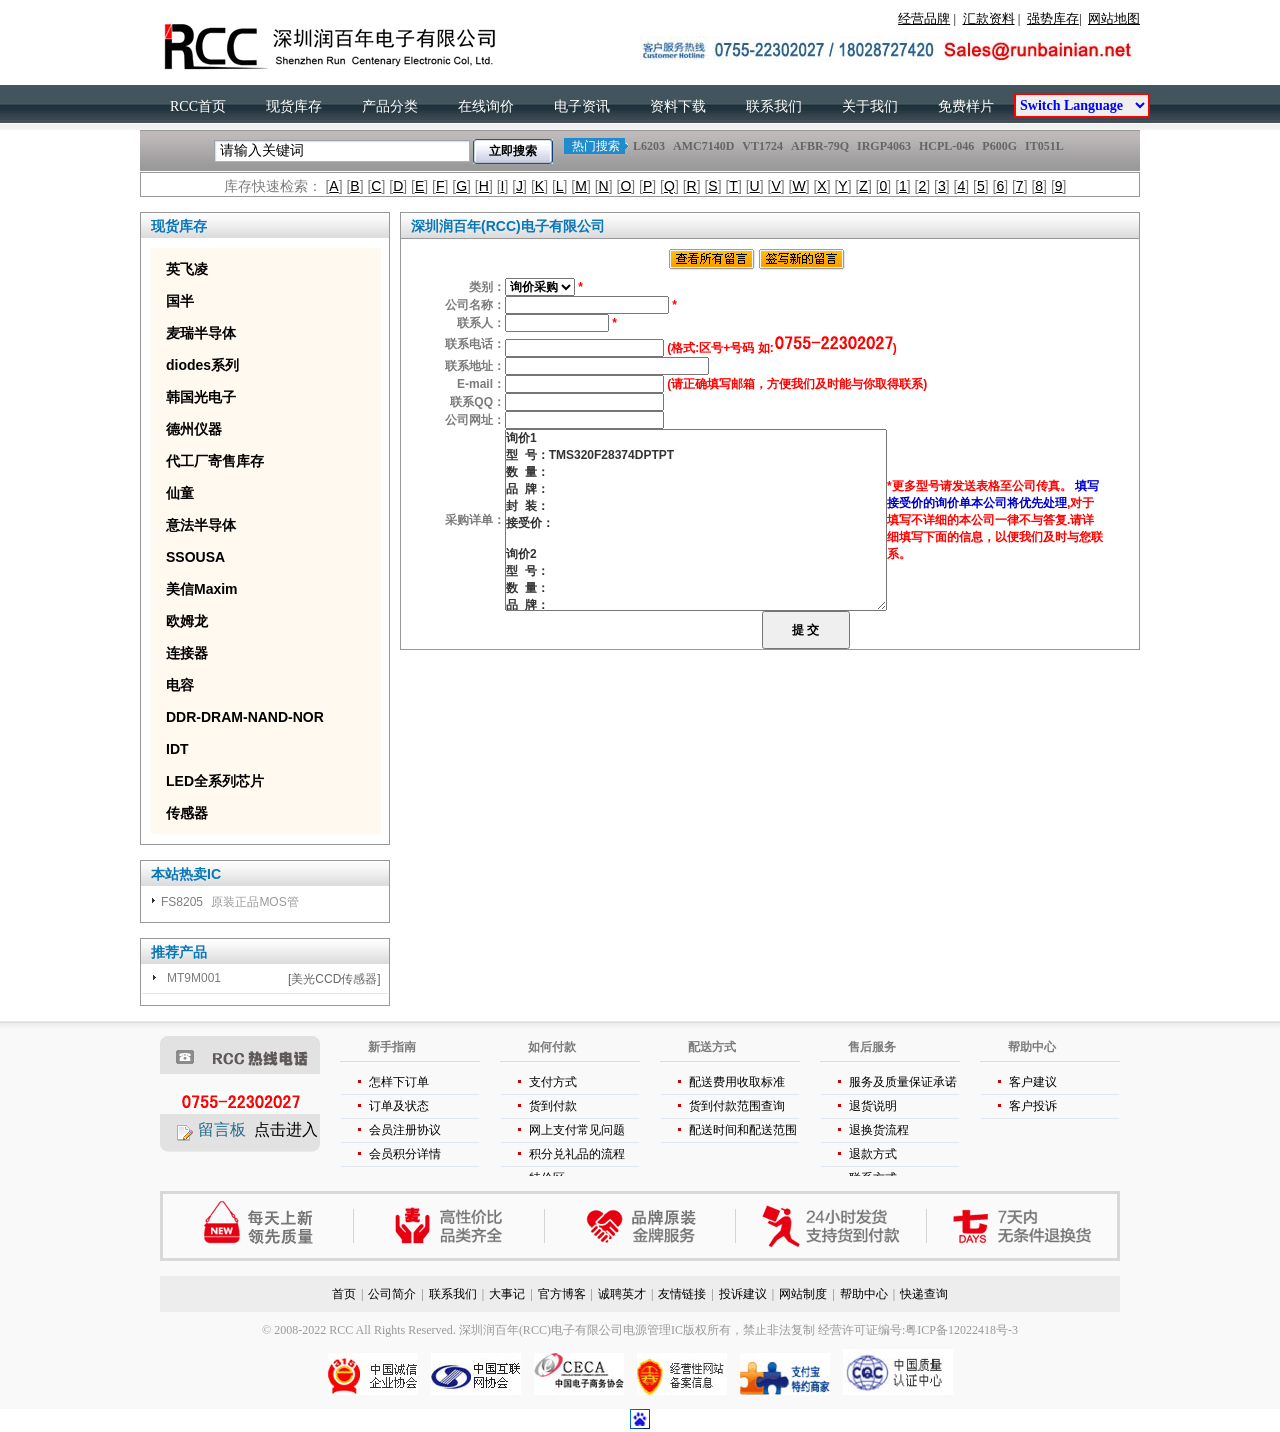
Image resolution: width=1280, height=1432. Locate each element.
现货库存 (294, 106)
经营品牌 (924, 18)
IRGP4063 (884, 146)
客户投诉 (1033, 1106)
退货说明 (873, 1106)
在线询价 (486, 106)
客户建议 (1033, 1082)
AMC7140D (703, 146)
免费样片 (966, 106)
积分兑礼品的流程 (577, 1154)
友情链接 (682, 1294)
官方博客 (562, 1294)
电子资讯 (582, 106)
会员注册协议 (405, 1130)
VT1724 (762, 146)
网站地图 (1114, 18)
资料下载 (678, 106)
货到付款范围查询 (737, 1106)
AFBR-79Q (820, 146)
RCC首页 (198, 106)
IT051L (1044, 146)
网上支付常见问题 (577, 1130)
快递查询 (924, 1294)
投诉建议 (743, 1294)
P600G (999, 146)
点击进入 (286, 1129)
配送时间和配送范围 (743, 1130)
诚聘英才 (622, 1294)
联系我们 (774, 106)
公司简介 (392, 1294)
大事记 (507, 1294)
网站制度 (803, 1294)
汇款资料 (989, 18)
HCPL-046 (946, 146)
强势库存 (1053, 18)
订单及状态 (399, 1106)
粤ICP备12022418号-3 (961, 1330)
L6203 (649, 146)
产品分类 (390, 106)
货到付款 (553, 1106)
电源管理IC (653, 1330)
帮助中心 (864, 1294)
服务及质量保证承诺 (903, 1082)
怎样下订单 (399, 1082)
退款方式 (873, 1154)
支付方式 (553, 1082)
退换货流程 (879, 1130)
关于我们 (870, 106)
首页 (344, 1294)
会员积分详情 (405, 1154)
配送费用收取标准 (737, 1082)
